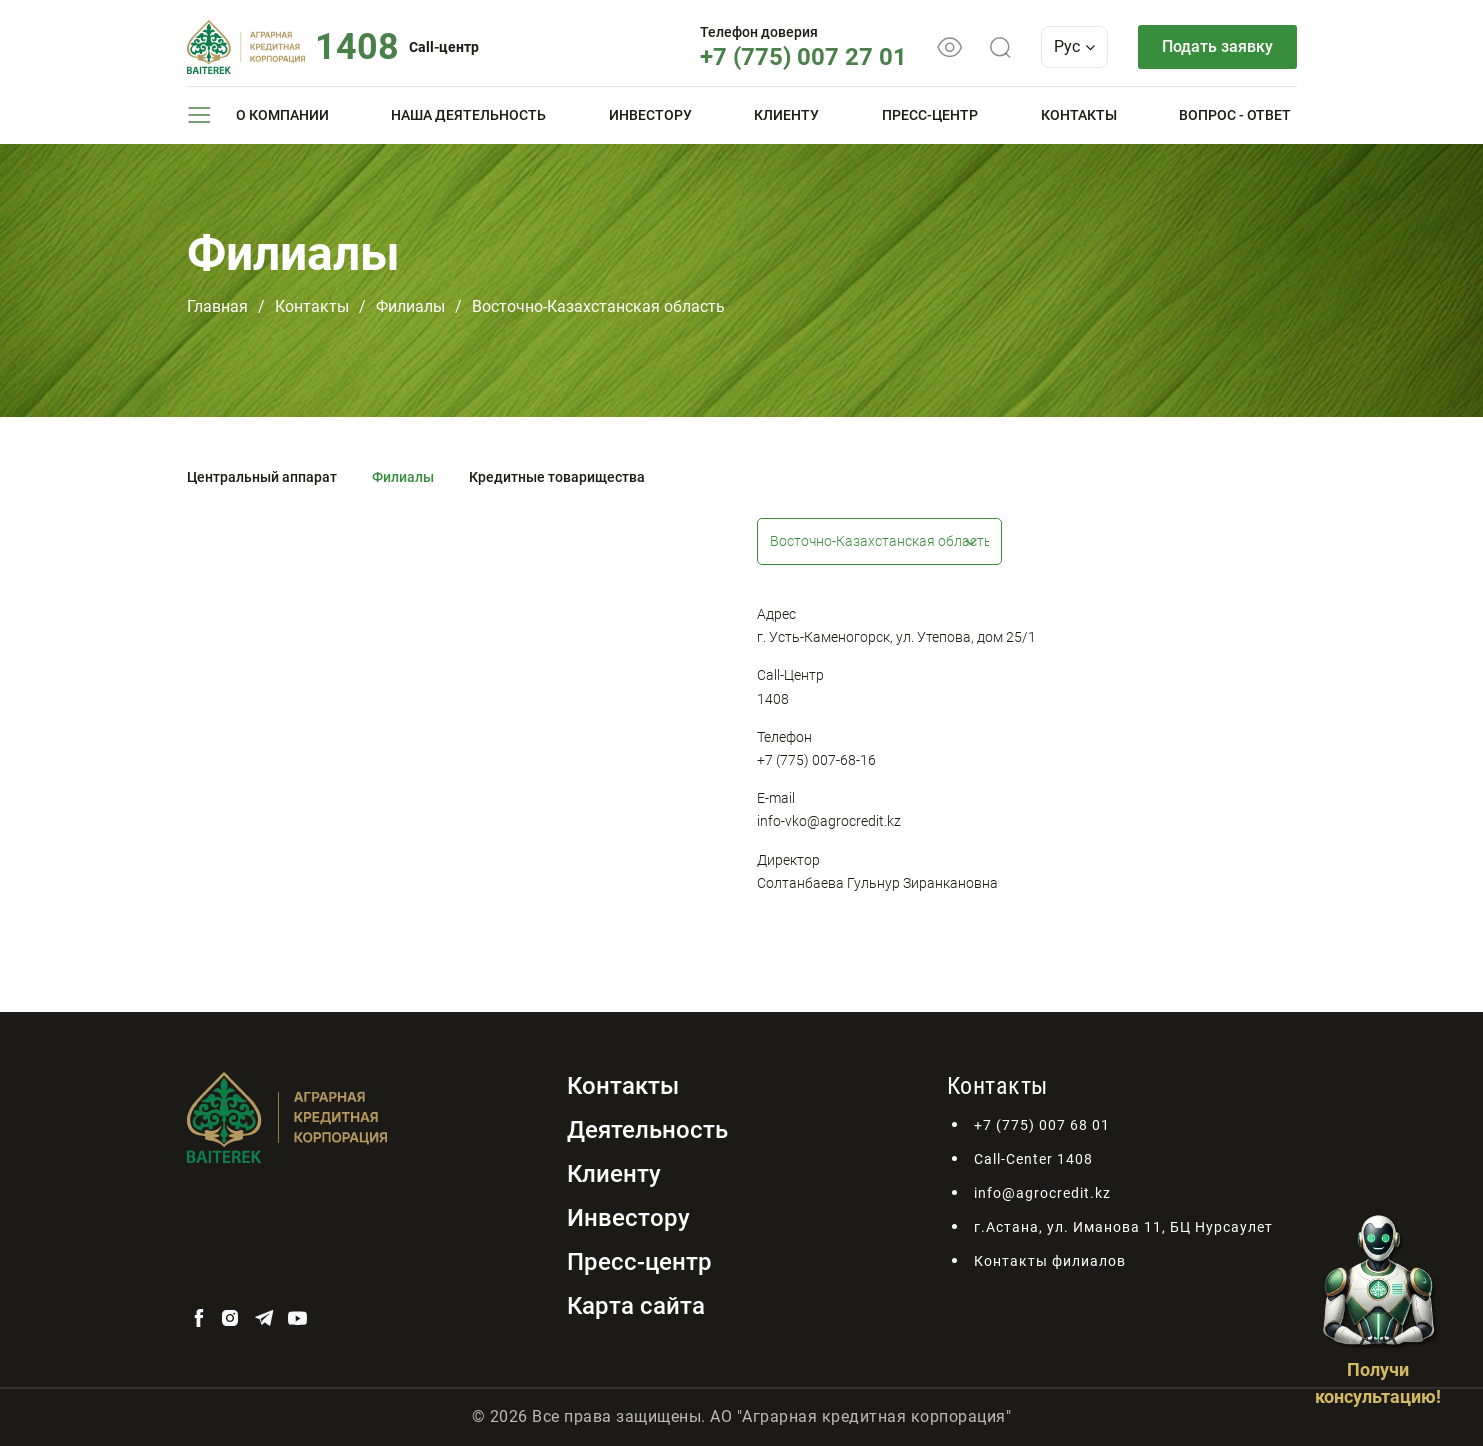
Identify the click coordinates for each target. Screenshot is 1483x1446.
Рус (1074, 46)
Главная (217, 306)
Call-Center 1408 (1033, 1159)
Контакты (1079, 115)
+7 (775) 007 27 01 (803, 57)
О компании (282, 115)
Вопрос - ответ (1235, 115)
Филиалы (410, 306)
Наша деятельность (468, 115)
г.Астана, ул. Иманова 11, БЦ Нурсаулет (1123, 1227)
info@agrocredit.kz (1042, 1193)
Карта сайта (636, 1306)
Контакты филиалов (1050, 1261)
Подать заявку (1217, 46)
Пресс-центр (930, 115)
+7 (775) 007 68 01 (1042, 1125)
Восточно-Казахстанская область (598, 306)
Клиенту (786, 115)
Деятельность (647, 1130)
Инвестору (650, 115)
